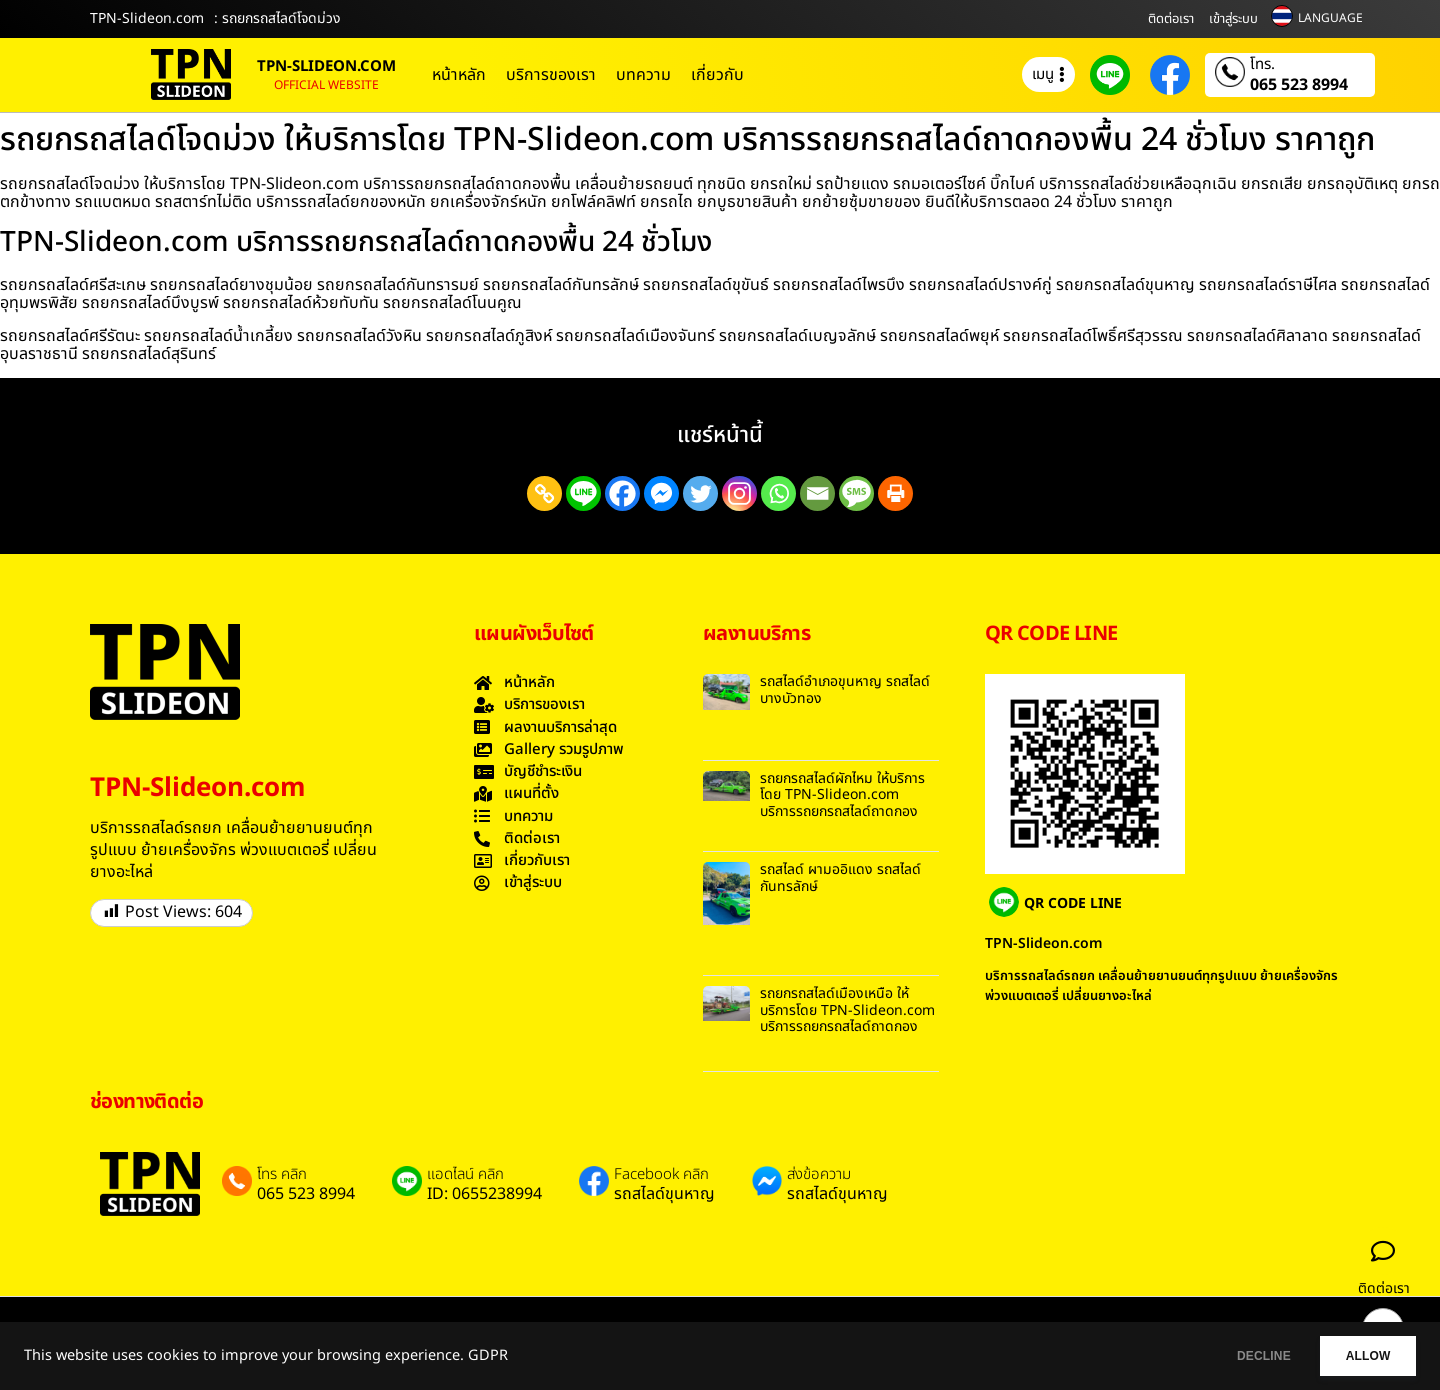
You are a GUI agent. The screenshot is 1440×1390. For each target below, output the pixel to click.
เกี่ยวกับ (717, 75)
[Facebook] (622, 493)
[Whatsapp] (778, 493)
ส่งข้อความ (819, 1175)
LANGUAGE (1330, 18)
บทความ (643, 75)
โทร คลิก (282, 1175)
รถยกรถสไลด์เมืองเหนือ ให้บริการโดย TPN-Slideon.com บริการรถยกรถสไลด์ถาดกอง (847, 1010)
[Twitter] (700, 493)
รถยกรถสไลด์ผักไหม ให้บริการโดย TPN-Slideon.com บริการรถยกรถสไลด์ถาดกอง (842, 795)
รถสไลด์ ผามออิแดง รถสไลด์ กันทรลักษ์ (840, 878)
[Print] (895, 493)
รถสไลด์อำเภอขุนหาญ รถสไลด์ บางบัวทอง (845, 690)
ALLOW (1358, 1356)
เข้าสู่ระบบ (1233, 19)
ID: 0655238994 (484, 1194)
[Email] (817, 493)
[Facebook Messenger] (661, 493)
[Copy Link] (544, 493)
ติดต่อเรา (1171, 19)
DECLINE (1235, 1356)
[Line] (583, 493)
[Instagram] (739, 493)
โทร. (1262, 65)
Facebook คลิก (661, 1175)
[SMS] (856, 493)
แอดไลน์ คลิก (465, 1175)
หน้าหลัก (459, 75)
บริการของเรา (551, 75)
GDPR (488, 1356)
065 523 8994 (1299, 85)
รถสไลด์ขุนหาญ (664, 1194)
